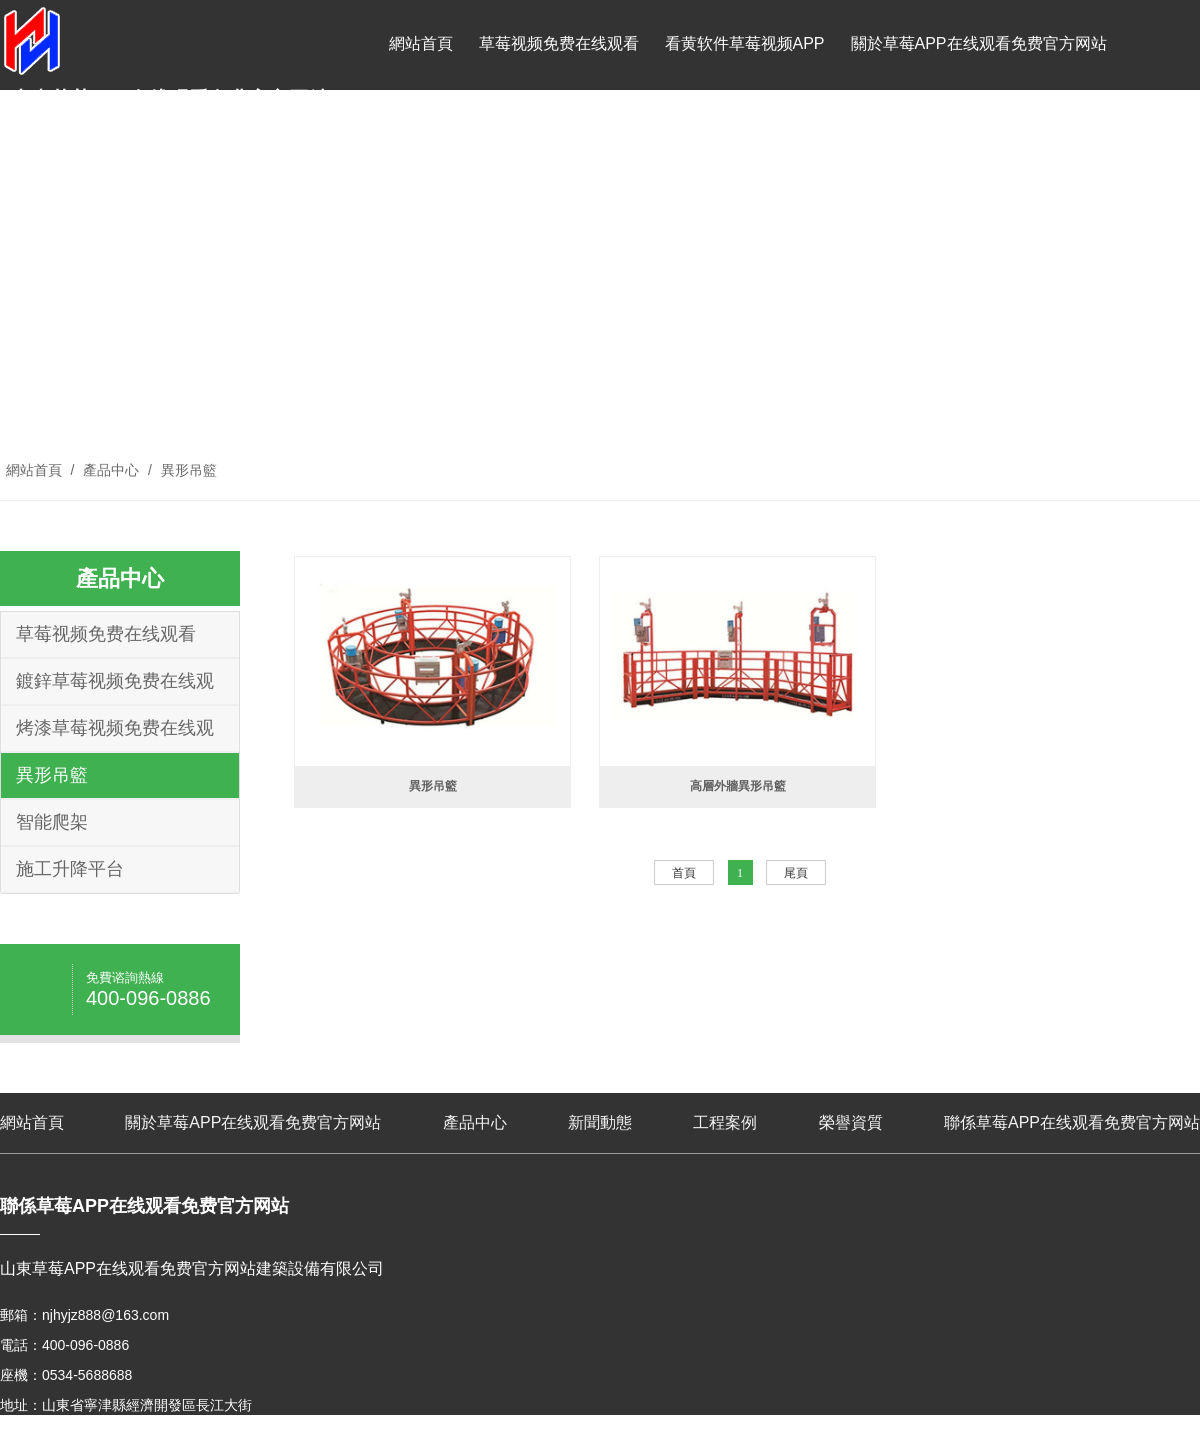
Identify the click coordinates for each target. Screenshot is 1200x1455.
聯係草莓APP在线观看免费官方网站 (877, 133)
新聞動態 (511, 133)
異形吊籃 (187, 470)
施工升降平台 (70, 869)
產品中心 (421, 133)
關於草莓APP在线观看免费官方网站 (979, 43)
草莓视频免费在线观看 (559, 43)
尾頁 (796, 873)
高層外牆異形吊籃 (738, 786)
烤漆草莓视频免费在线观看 (115, 734)
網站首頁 (421, 43)
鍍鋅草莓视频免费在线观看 (115, 687)
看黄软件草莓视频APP (745, 43)
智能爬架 (52, 822)
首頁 (684, 873)
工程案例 (601, 133)
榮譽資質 (691, 133)
